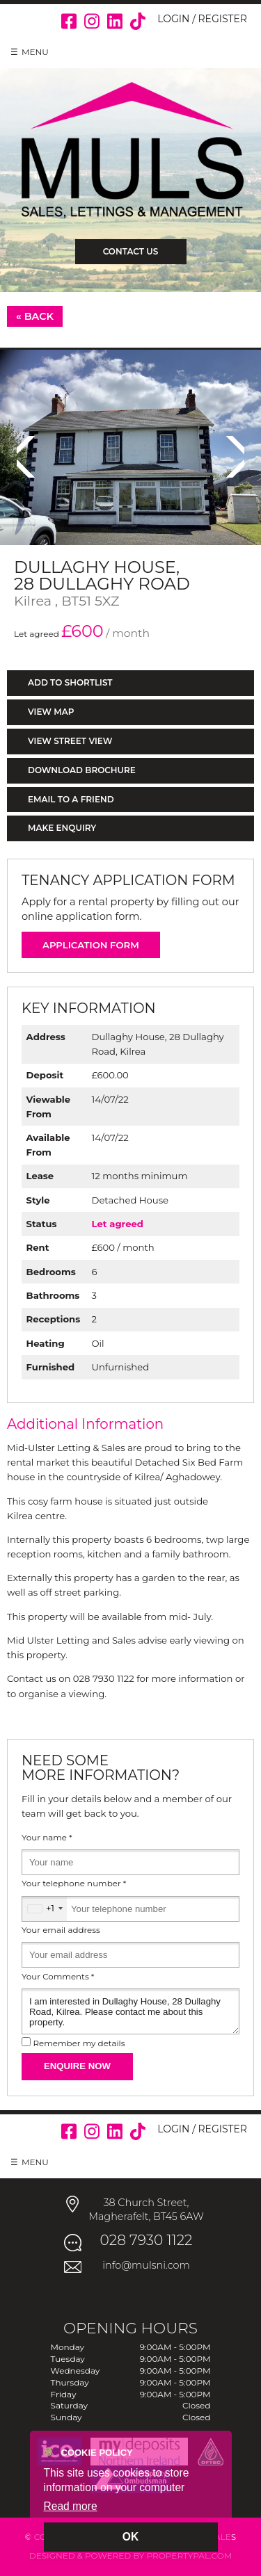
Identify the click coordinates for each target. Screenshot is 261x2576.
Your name (47, 1837)
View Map (51, 711)
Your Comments (58, 1977)
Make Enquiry (62, 828)
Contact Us (131, 251)
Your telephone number (74, 1883)
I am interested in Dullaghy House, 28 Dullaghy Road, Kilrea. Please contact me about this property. (130, 2011)
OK (130, 2537)
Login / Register (202, 19)
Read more (70, 2506)
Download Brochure (82, 770)
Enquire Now (77, 2066)
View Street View (70, 741)
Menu (35, 52)
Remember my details (79, 2043)
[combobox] (44, 1909)
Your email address (61, 1930)
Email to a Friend (71, 799)
